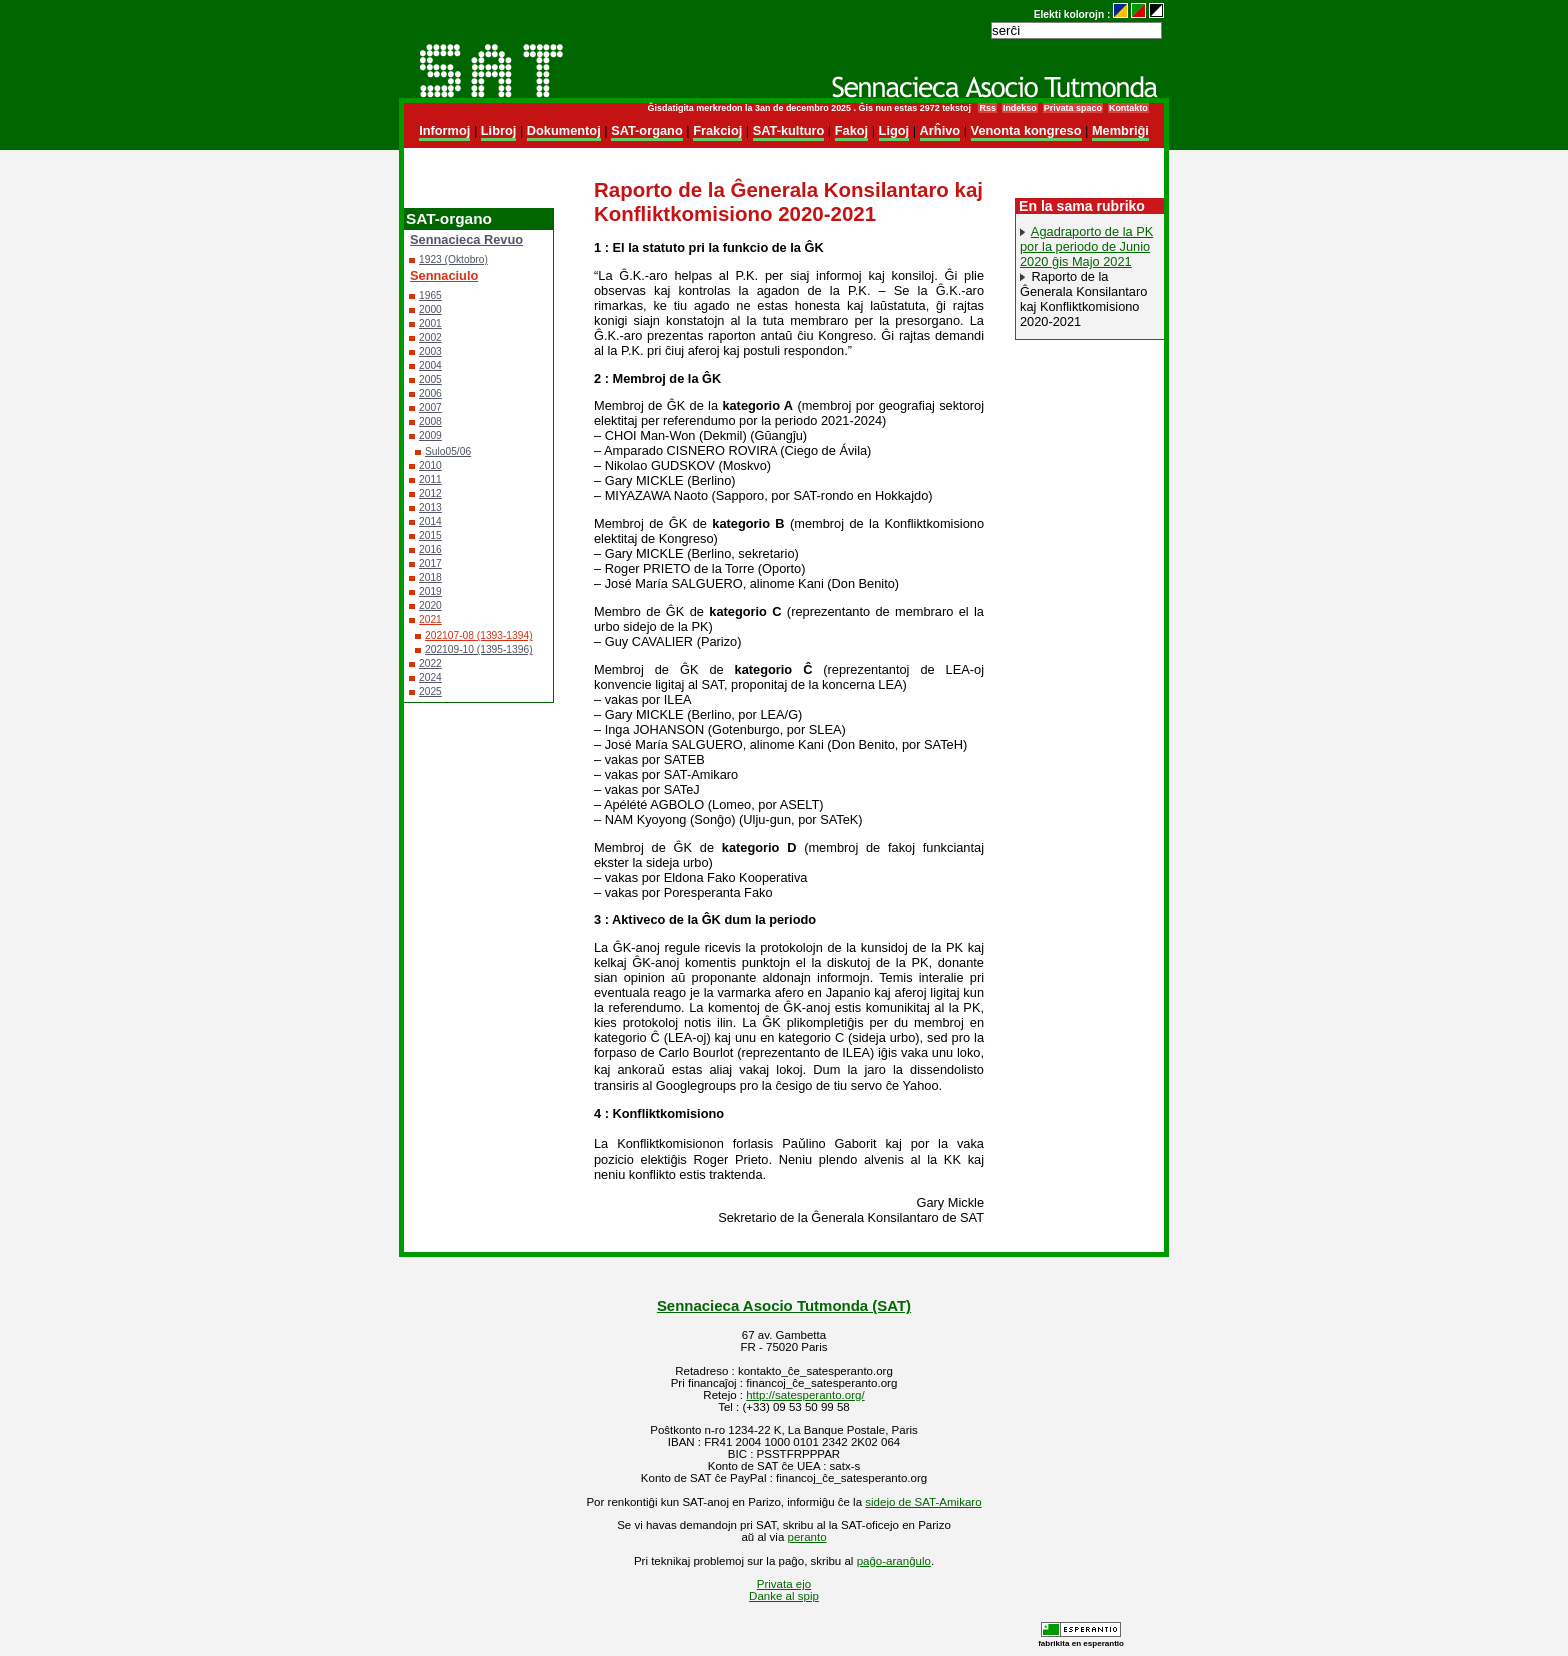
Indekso (1020, 108)
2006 (430, 393)
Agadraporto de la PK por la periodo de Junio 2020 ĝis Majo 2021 (1086, 246)
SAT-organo (647, 130)
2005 (430, 379)
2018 (430, 577)
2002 (430, 337)
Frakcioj (717, 130)
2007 (430, 407)
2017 (430, 563)
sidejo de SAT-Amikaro (923, 1502)
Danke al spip (784, 1596)
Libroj (499, 130)
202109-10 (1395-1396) (479, 649)
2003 (430, 351)
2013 (430, 507)
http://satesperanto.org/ (805, 1395)
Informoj (444, 130)
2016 (430, 549)
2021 (430, 619)
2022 (430, 663)
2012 (430, 493)
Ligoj (894, 130)
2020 (430, 605)
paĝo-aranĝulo (894, 1561)
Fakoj (851, 130)
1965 (430, 295)
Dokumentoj (564, 130)
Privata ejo (784, 1584)
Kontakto (1128, 108)
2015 (430, 535)
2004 (430, 365)
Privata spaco (1073, 108)
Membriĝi (1120, 130)
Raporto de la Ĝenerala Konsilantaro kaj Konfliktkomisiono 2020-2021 (1083, 299)
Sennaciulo (444, 275)
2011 (430, 479)
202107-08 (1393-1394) (479, 635)
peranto (807, 1537)
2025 (430, 691)
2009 (430, 435)
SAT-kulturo (789, 130)
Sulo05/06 (448, 451)
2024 (430, 677)
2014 (430, 521)
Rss (987, 108)
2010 (430, 465)
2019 (430, 591)
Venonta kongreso (1026, 130)
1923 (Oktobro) (453, 259)
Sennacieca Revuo (466, 239)
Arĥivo (940, 130)
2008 (430, 421)
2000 (430, 309)
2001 (430, 323)
